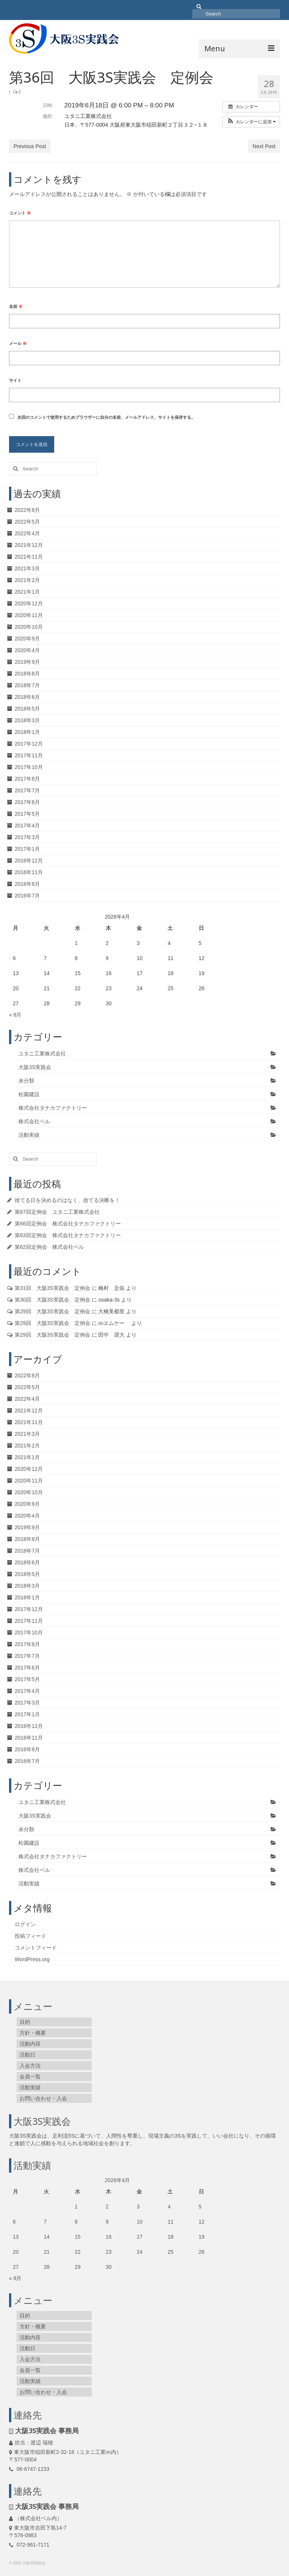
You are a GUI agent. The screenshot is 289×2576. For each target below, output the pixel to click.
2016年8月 (27, 884)
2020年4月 (27, 650)
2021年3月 (27, 568)
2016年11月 (29, 872)
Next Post (263, 146)
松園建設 (29, 1094)
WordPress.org (32, 1959)
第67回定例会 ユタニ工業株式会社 (57, 1212)
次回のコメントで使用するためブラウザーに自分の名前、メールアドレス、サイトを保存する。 (106, 417)
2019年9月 (27, 662)
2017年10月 (29, 767)
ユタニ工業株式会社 (42, 1054)
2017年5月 (27, 814)
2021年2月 (27, 580)
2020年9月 (27, 639)
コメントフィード (36, 1948)
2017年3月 (27, 837)
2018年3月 (27, 720)
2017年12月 (29, 744)
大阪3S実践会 (34, 1067)
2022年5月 (27, 522)
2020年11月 (29, 615)
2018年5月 (27, 709)
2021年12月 (29, 545)
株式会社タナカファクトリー (52, 1108)
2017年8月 (27, 779)
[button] (251, 121)
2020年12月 (29, 603)
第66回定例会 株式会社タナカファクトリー (68, 1224)
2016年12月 (29, 861)
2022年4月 (27, 533)
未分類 (26, 1081)
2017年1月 (27, 849)
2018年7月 (27, 685)
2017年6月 (27, 802)
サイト (15, 380)
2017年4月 (27, 825)
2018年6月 (27, 697)
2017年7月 (27, 790)
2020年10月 (29, 627)
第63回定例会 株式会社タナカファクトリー (68, 1235)
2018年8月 (27, 674)
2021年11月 (29, 557)
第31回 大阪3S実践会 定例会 (52, 1288)
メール (18, 343)
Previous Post (30, 146)
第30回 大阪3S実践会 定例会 (52, 1300)
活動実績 (29, 1135)
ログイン (25, 1924)
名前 (16, 306)
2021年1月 (27, 592)
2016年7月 (27, 896)
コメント (20, 213)
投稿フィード (30, 1936)
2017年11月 (29, 755)
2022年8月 (27, 510)
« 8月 (15, 1015)
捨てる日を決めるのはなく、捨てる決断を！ (67, 1200)
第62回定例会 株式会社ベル (49, 1247)
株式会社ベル (34, 1121)
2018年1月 (27, 732)
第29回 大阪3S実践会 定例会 (52, 1311)
